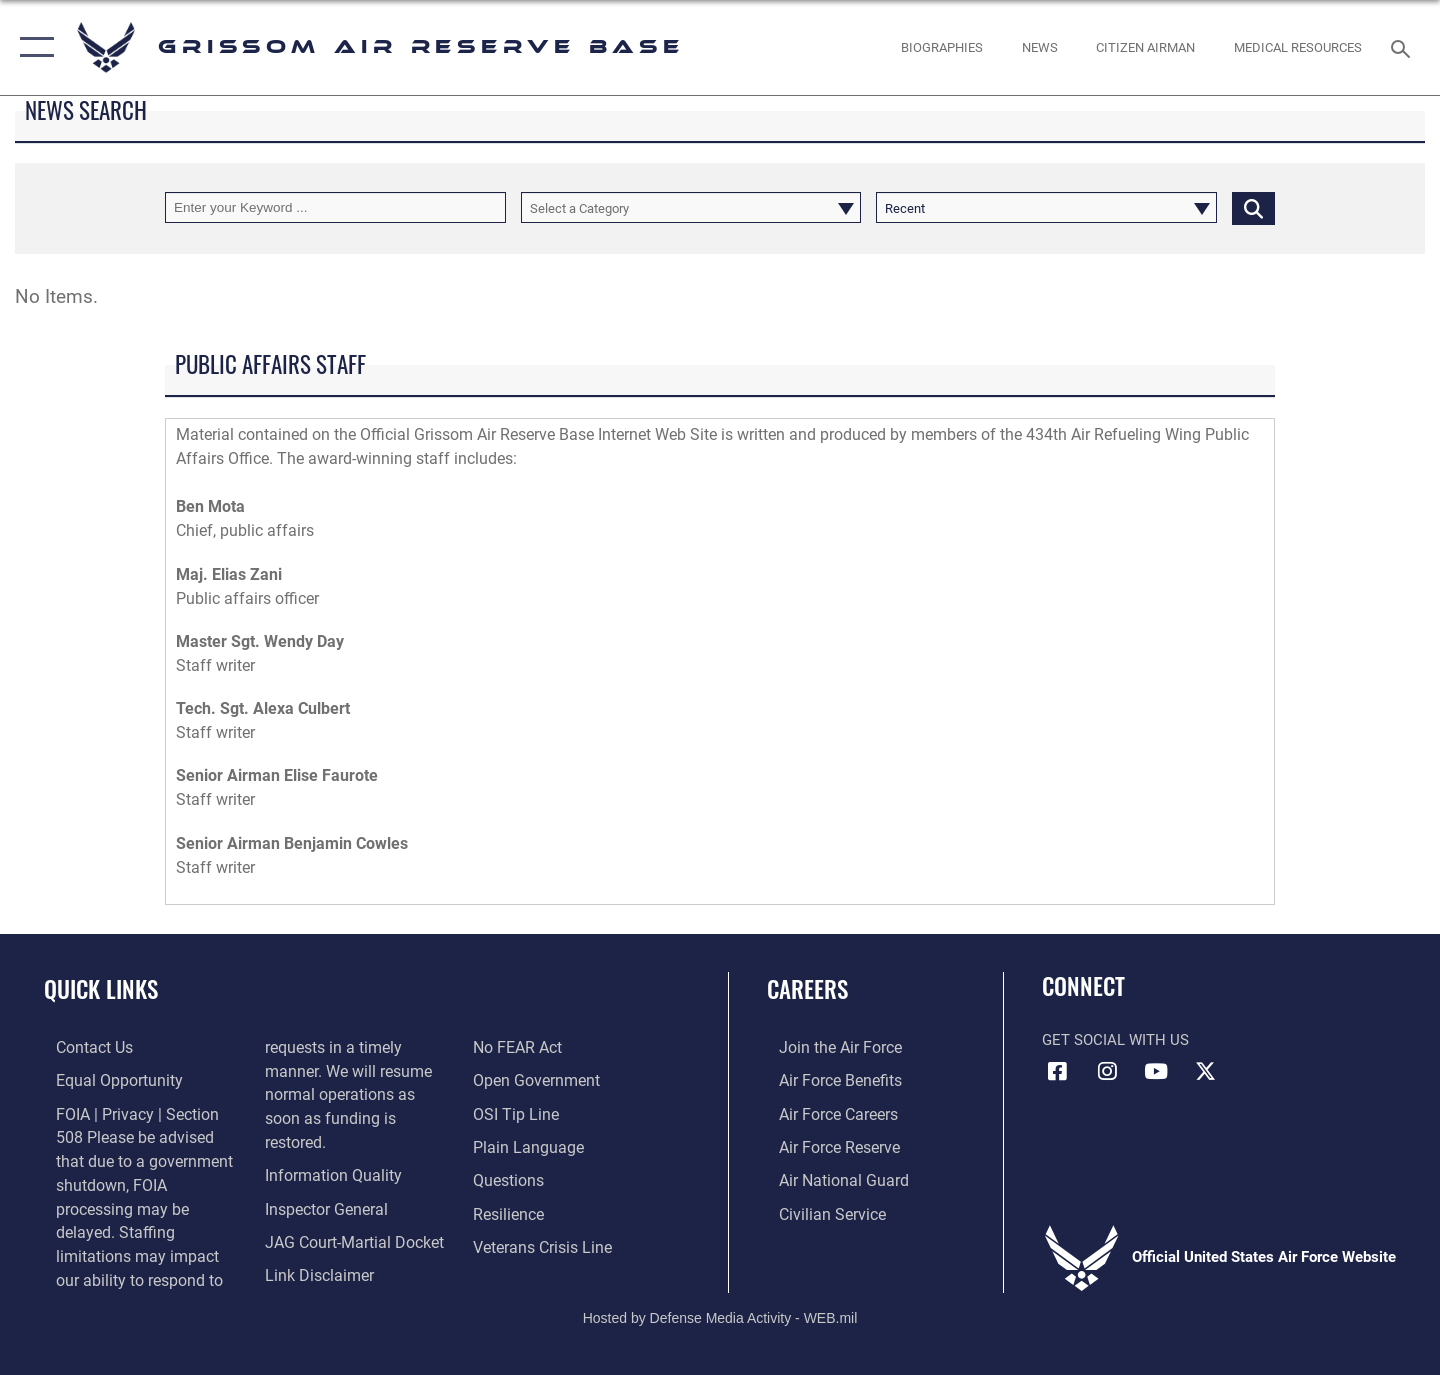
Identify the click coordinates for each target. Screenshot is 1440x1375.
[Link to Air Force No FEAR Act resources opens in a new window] (520, 1047)
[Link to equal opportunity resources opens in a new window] (103, 1080)
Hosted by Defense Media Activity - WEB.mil (720, 1291)
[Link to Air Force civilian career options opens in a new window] (818, 1211)
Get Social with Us (1115, 1040)
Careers (807, 989)
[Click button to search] (1253, 207)
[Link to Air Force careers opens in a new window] (825, 1112)
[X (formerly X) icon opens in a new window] (1205, 1072)
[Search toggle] (1403, 47)
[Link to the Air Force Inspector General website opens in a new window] (320, 1182)
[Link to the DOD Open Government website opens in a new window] (536, 1080)
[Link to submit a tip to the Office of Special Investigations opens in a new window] (517, 1112)
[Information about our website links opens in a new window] (313, 1247)
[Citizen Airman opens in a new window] (1146, 47)
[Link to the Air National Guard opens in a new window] (828, 1178)
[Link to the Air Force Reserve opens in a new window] (826, 1145)
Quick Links (101, 989)
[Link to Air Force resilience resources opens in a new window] (511, 1211)
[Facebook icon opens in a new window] (1057, 1072)
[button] (32, 47)
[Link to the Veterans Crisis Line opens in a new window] (544, 1243)
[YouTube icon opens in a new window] (1156, 1072)
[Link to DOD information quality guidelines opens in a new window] (325, 1149)
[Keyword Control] (335, 207)
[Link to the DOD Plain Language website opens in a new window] (527, 1145)
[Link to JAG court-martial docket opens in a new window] (347, 1214)
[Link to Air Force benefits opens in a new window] (826, 1080)
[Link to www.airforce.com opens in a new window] (826, 1047)
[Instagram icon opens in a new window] (1107, 1072)
